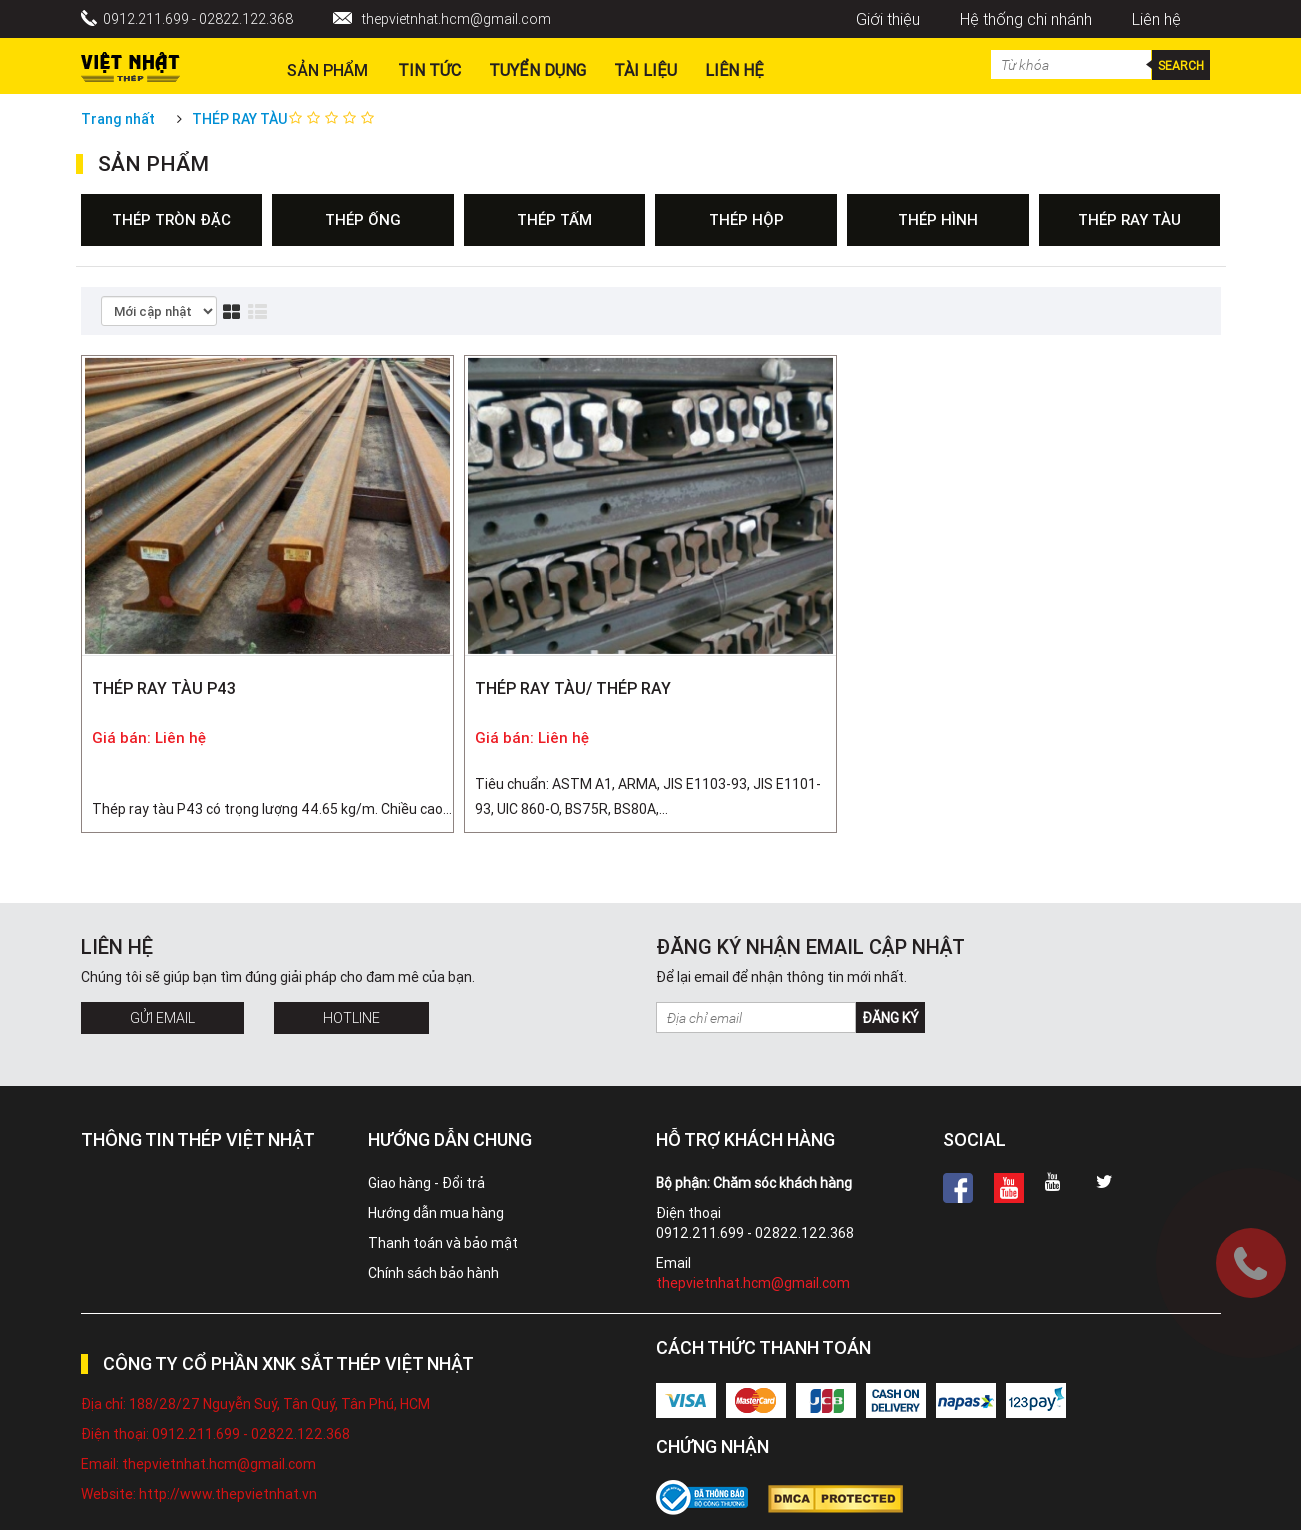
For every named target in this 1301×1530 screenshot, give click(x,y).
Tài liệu (645, 70)
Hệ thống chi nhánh (1026, 19)
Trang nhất (118, 119)
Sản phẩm (327, 70)
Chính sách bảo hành (433, 1273)
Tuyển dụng (537, 70)
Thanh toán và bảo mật (443, 1243)
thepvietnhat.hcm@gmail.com (456, 19)
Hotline (351, 1018)
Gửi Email (162, 1018)
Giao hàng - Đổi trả (426, 1183)
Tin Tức (429, 70)
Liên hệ (1156, 19)
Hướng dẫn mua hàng (436, 1213)
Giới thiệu (888, 19)
